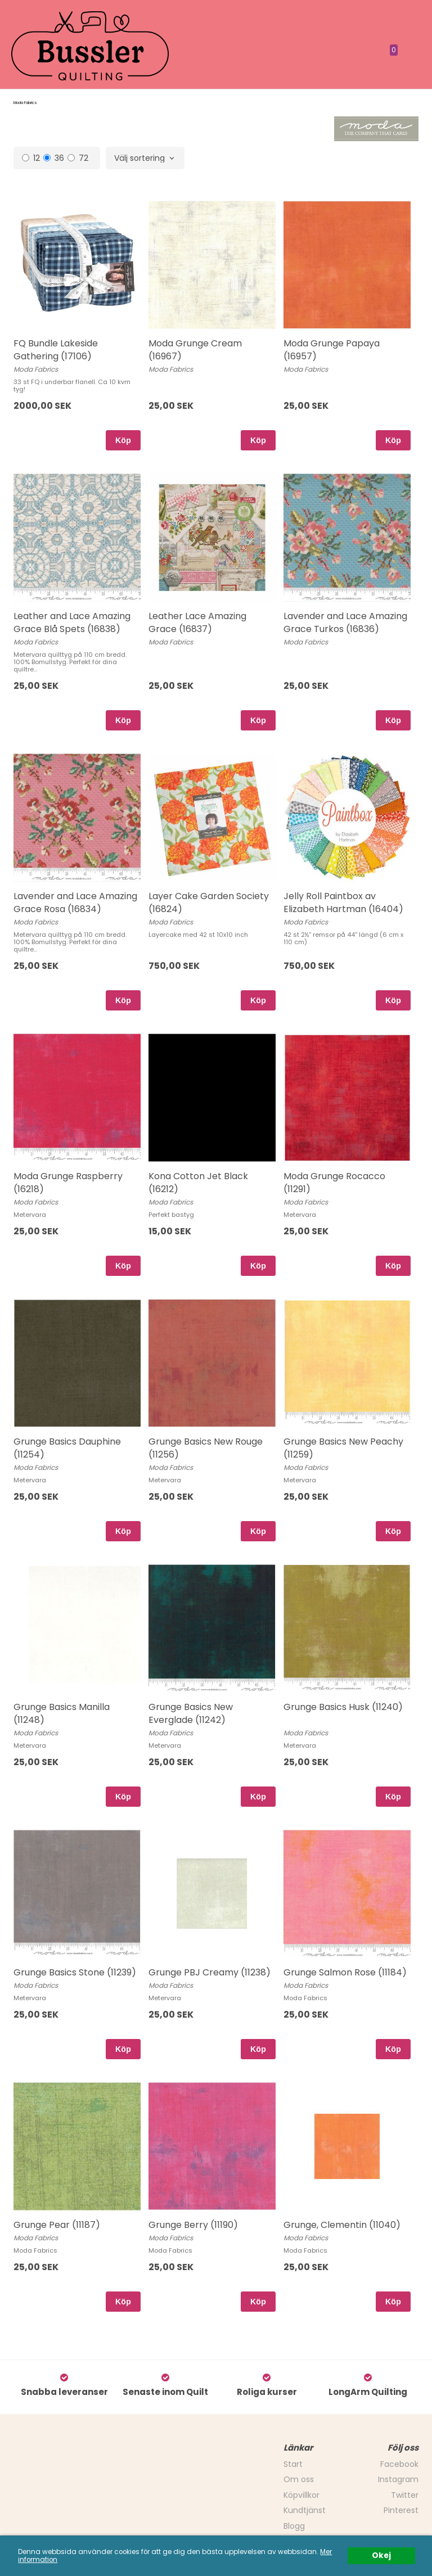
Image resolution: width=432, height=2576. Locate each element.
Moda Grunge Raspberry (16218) (68, 1182)
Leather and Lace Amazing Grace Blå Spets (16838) (72, 622)
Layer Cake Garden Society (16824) (208, 902)
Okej (381, 2555)
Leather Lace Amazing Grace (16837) (197, 622)
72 (78, 157)
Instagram (398, 2479)
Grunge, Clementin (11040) (342, 2224)
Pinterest (401, 2510)
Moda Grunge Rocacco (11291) (334, 1182)
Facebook (399, 2464)
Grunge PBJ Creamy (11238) (209, 1972)
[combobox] (145, 158)
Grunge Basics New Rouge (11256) (205, 1447)
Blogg (294, 2526)
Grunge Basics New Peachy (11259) (343, 1447)
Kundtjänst (305, 2510)
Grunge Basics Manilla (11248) (62, 1713)
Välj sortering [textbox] (139, 158)
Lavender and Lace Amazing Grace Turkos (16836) (345, 622)
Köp (123, 440)
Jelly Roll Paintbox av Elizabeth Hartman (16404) (343, 902)
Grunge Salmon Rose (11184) (345, 1972)
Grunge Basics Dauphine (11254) (67, 1447)
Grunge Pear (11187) (57, 2224)
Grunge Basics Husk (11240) (343, 1706)
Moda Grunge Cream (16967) (195, 349)
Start (293, 2464)
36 (53, 157)
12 (31, 157)
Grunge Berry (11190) (193, 2224)
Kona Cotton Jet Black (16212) (198, 1182)
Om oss (299, 2479)
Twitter (404, 2495)
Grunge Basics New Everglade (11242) (190, 1713)
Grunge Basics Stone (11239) (75, 1972)
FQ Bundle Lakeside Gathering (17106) (56, 349)
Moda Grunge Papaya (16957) (332, 349)
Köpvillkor (302, 2495)
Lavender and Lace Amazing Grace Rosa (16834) (75, 902)
